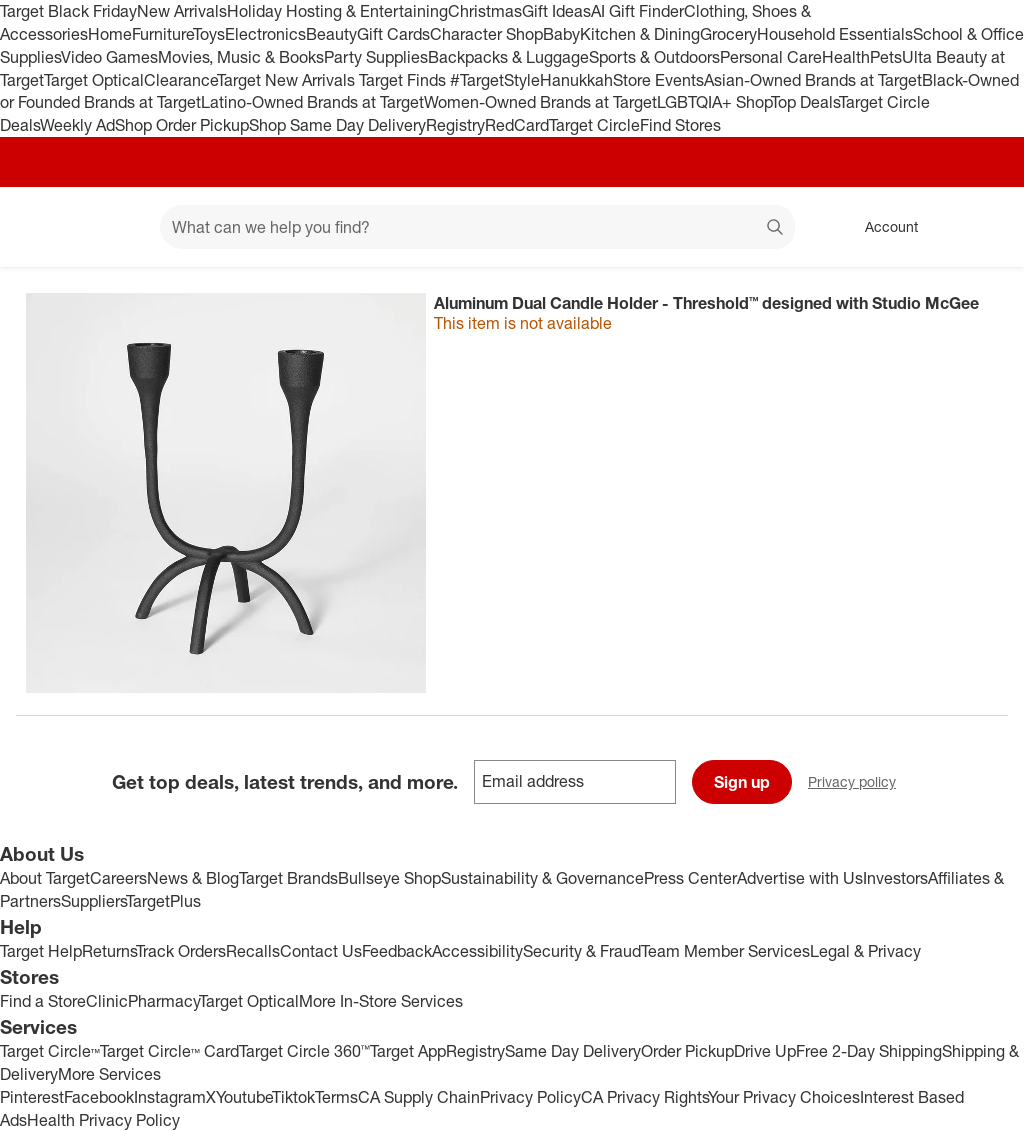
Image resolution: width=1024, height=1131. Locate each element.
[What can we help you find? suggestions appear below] (477, 227)
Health (846, 57)
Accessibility (477, 951)
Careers (118, 878)
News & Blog (193, 878)
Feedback (397, 951)
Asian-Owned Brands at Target (813, 80)
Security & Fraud (582, 951)
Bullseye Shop (389, 878)
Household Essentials (835, 34)
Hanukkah (576, 80)
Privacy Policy (530, 1097)
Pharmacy (163, 1001)
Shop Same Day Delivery (337, 125)
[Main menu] (114, 227)
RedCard (517, 125)
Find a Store (43, 1001)
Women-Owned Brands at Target (540, 102)
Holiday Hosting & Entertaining (337, 11)
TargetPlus (163, 901)
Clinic (107, 1001)
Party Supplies (376, 57)
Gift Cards (393, 34)
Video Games (109, 57)
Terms (336, 1097)
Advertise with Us (800, 878)
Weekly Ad (77, 125)
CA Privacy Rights (644, 1097)
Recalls (253, 951)
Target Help (41, 951)
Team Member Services (725, 951)
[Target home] (44, 227)
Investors (895, 878)
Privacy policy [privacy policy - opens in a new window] (860, 783)
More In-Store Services (381, 1001)
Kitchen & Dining (640, 34)
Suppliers (93, 901)
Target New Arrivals (288, 80)
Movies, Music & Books (241, 57)
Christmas (485, 11)
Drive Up (765, 1051)
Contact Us (321, 951)
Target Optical (94, 80)
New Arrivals (182, 11)
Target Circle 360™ (304, 1051)
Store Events (658, 80)
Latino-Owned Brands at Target (312, 102)
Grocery (728, 34)
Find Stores (680, 125)
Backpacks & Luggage (508, 57)
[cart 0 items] (982, 227)
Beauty (331, 34)
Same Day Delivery (573, 1051)
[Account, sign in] (881, 227)
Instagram (170, 1097)
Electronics (265, 34)
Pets (886, 57)
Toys (209, 34)
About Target (45, 878)
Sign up (742, 782)
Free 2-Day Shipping (869, 1051)
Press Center (690, 878)
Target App (408, 1051)
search (776, 229)
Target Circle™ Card (169, 1051)
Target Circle (594, 125)
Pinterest (32, 1097)
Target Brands (288, 878)
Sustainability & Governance (542, 878)
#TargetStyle (495, 80)
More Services (109, 1074)
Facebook (99, 1097)
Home (110, 34)
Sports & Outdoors (654, 57)
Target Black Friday (68, 11)
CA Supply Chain (419, 1097)
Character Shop (486, 34)
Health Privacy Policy (103, 1120)
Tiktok (293, 1097)
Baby (561, 34)
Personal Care (771, 57)
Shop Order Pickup (182, 125)
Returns (109, 951)
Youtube (244, 1097)
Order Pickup (687, 1051)
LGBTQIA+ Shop (714, 102)
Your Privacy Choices (784, 1097)
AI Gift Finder (637, 11)
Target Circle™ (50, 1051)
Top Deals (805, 102)
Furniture (162, 34)
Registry (455, 125)
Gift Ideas (556, 11)
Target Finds (404, 80)
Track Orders (181, 951)
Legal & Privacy (865, 951)
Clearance (180, 80)
